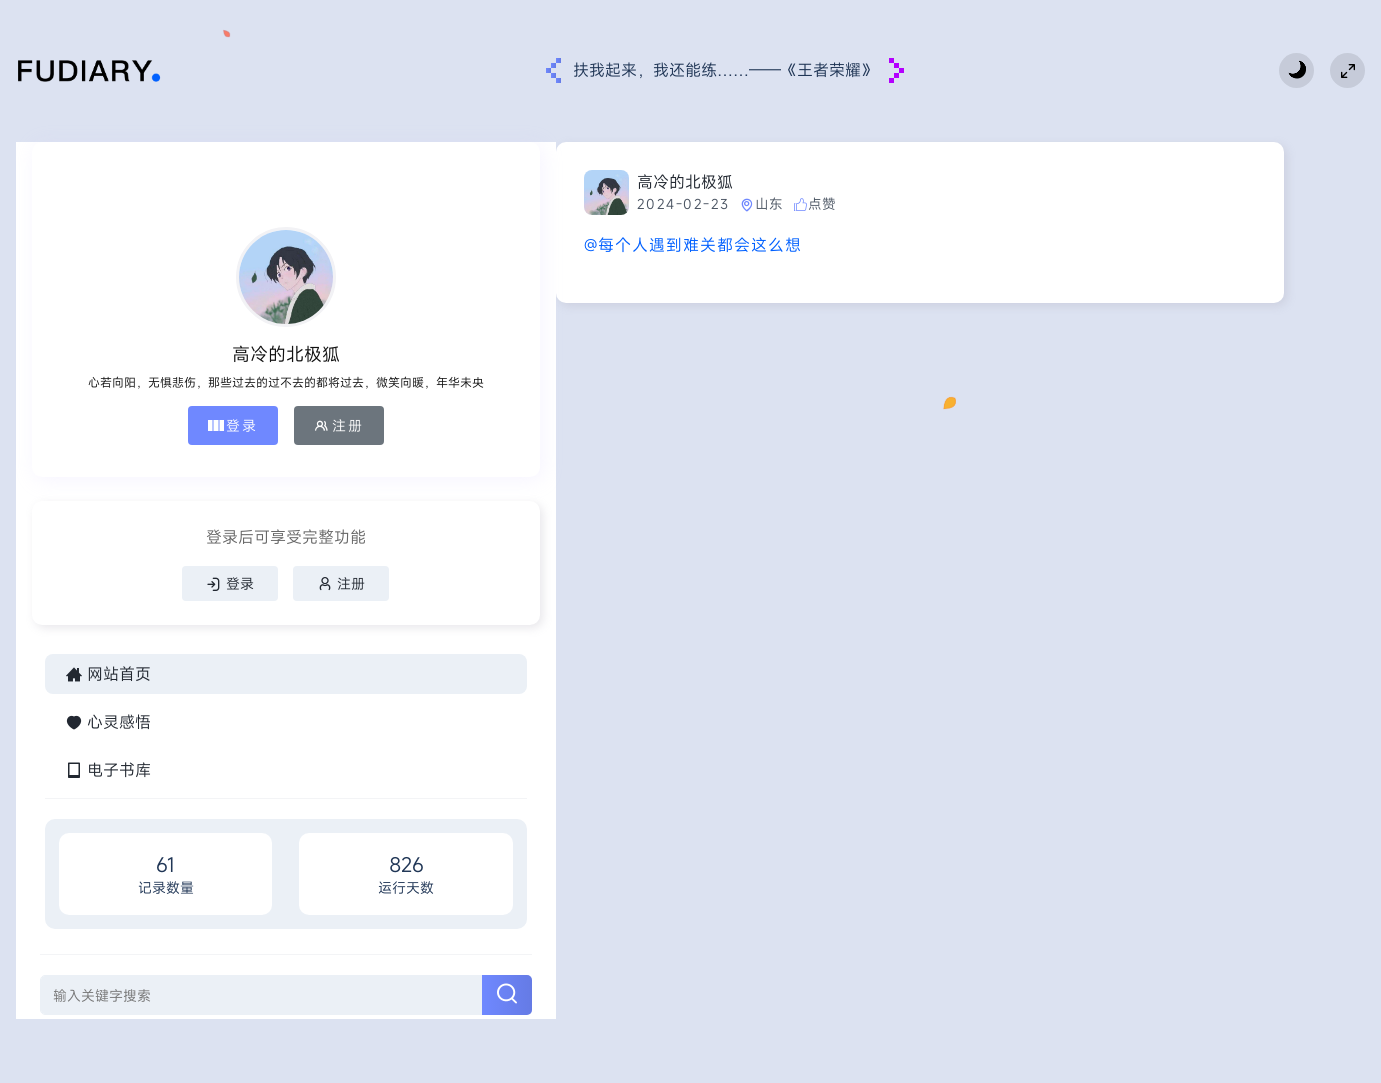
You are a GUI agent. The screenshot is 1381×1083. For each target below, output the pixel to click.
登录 (106, 441)
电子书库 (108, 810)
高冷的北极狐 (455, 182)
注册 (212, 441)
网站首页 (108, 714)
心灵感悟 (108, 762)
